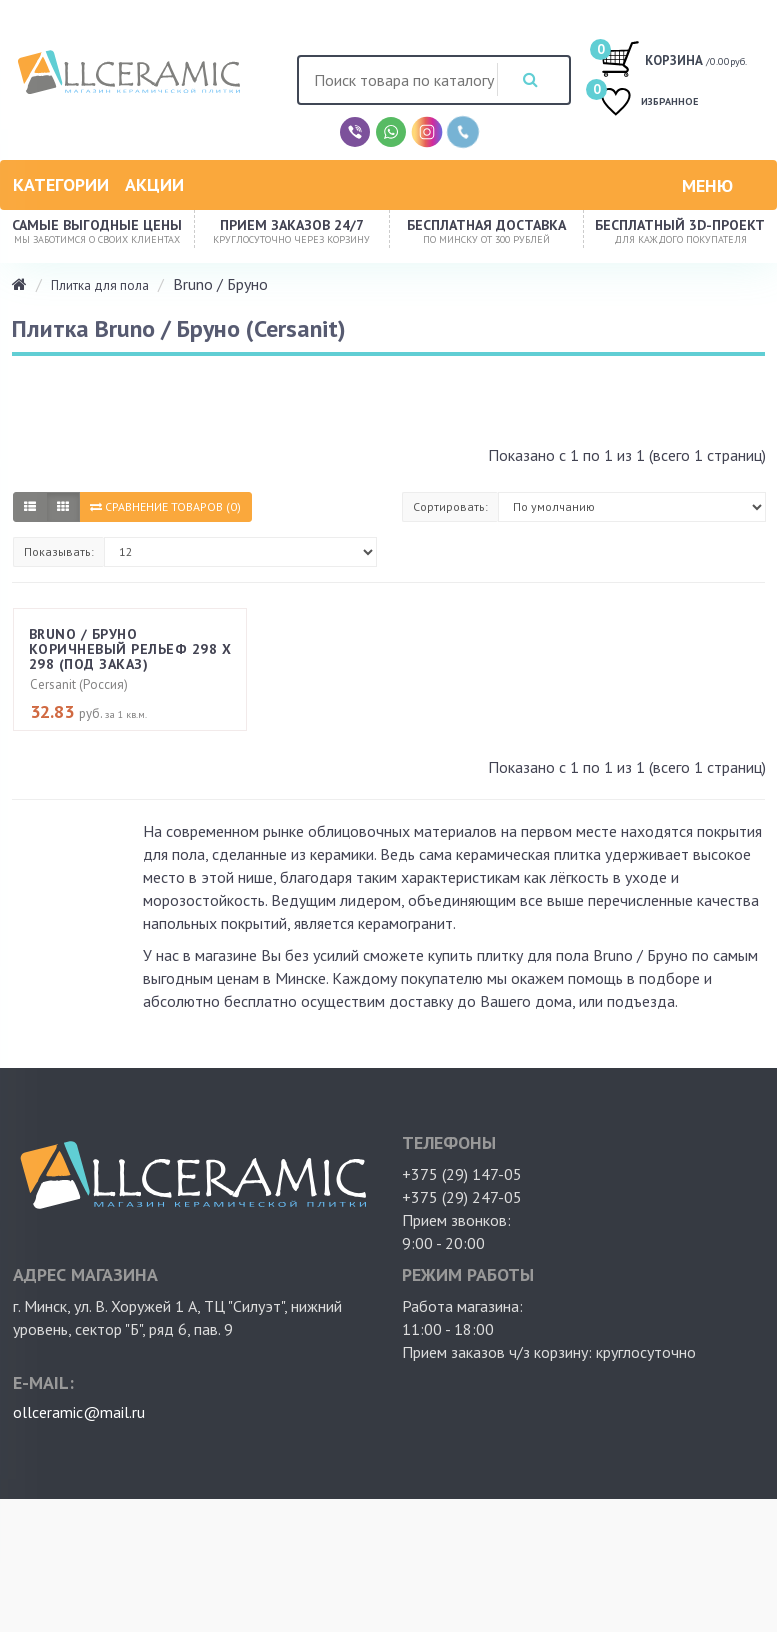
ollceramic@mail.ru (79, 1414)
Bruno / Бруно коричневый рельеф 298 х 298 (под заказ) (129, 651)
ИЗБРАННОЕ (655, 103)
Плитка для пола (100, 285)
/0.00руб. (675, 58)
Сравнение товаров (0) (165, 506)
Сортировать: (450, 506)
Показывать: (59, 551)
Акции (154, 184)
